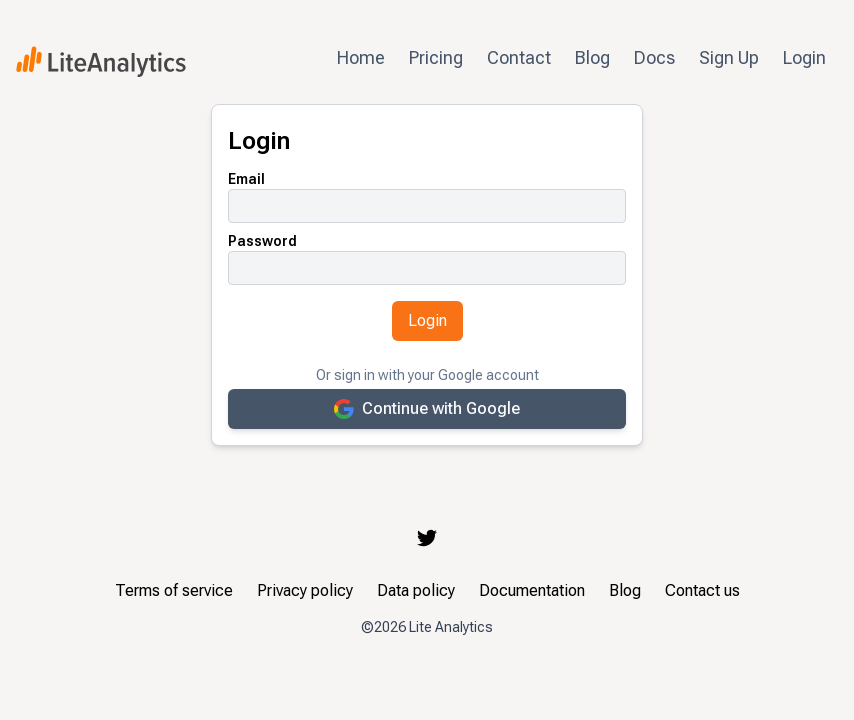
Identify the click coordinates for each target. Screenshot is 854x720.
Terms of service (174, 590)
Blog (592, 57)
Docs (654, 57)
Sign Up (729, 57)
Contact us (702, 590)
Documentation (532, 590)
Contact (519, 57)
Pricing (436, 57)
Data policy (416, 590)
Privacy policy (305, 590)
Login (804, 57)
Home (361, 57)
